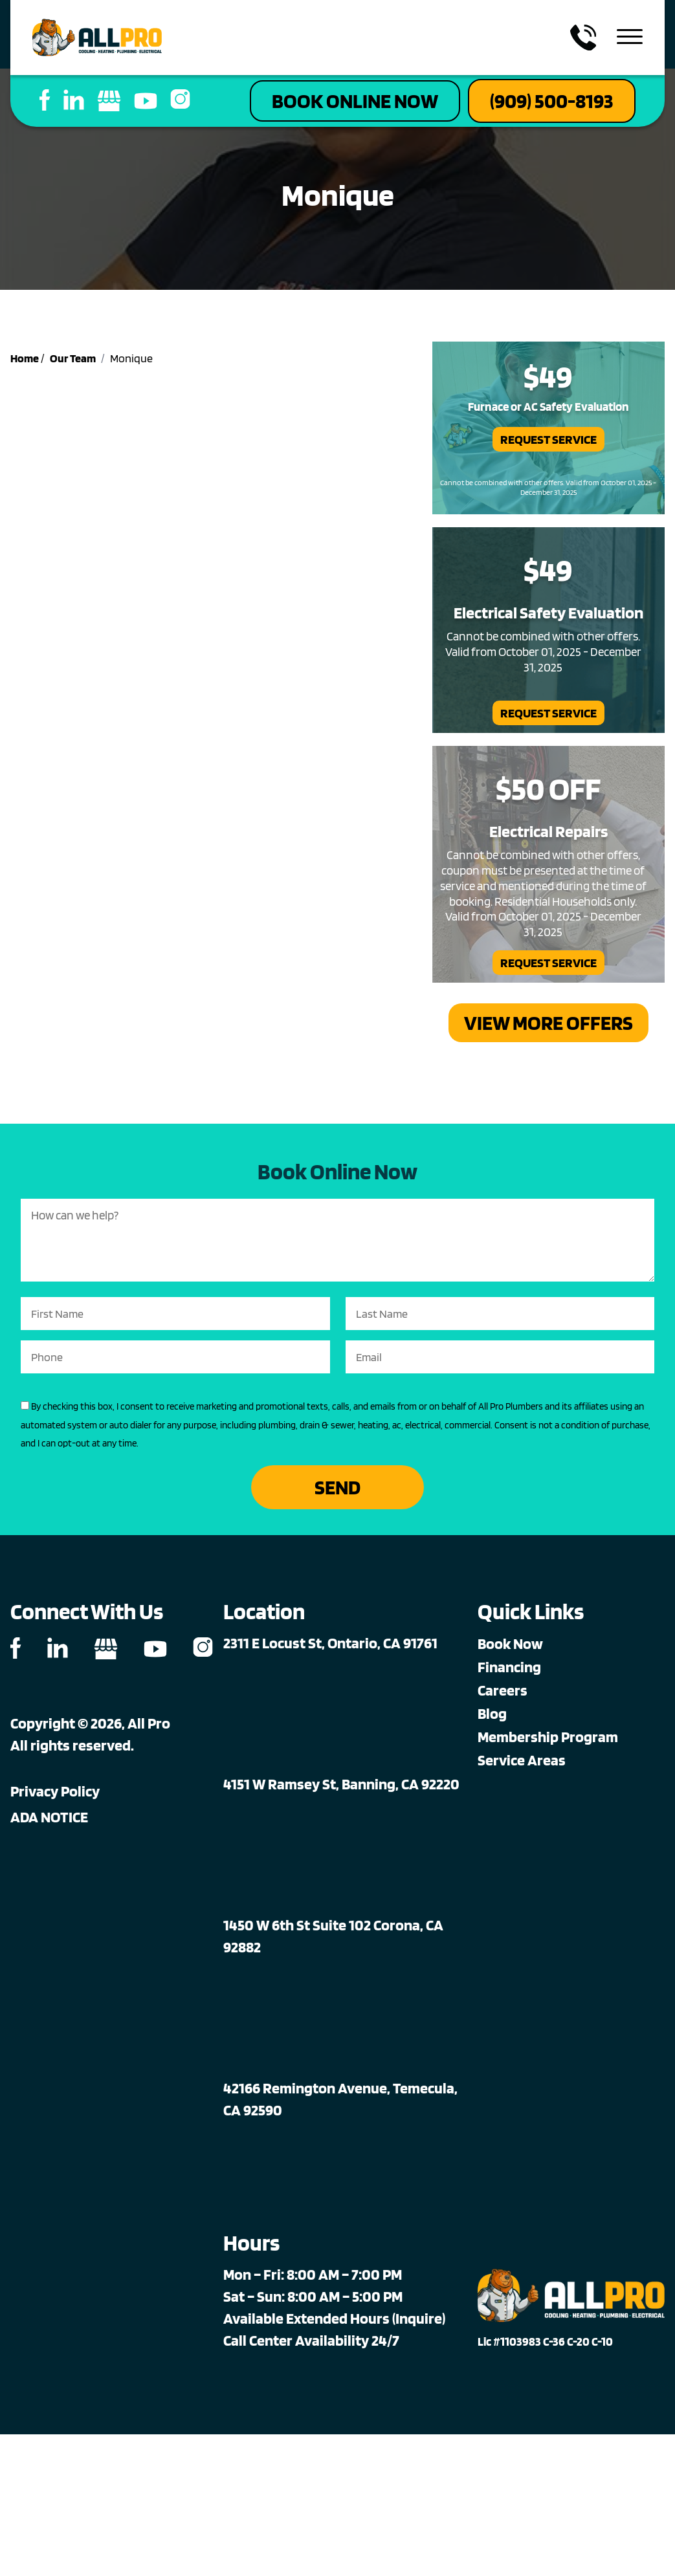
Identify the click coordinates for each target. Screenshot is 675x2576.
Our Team (73, 358)
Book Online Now (355, 100)
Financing (509, 1666)
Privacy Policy (55, 1791)
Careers (502, 1690)
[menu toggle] (630, 37)
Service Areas (522, 1760)
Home (24, 358)
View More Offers (548, 1022)
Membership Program (548, 1736)
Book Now (510, 1643)
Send (337, 1487)
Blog (492, 1713)
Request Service (548, 439)
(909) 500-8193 (552, 100)
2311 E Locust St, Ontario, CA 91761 (330, 1642)
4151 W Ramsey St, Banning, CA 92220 (341, 1783)
